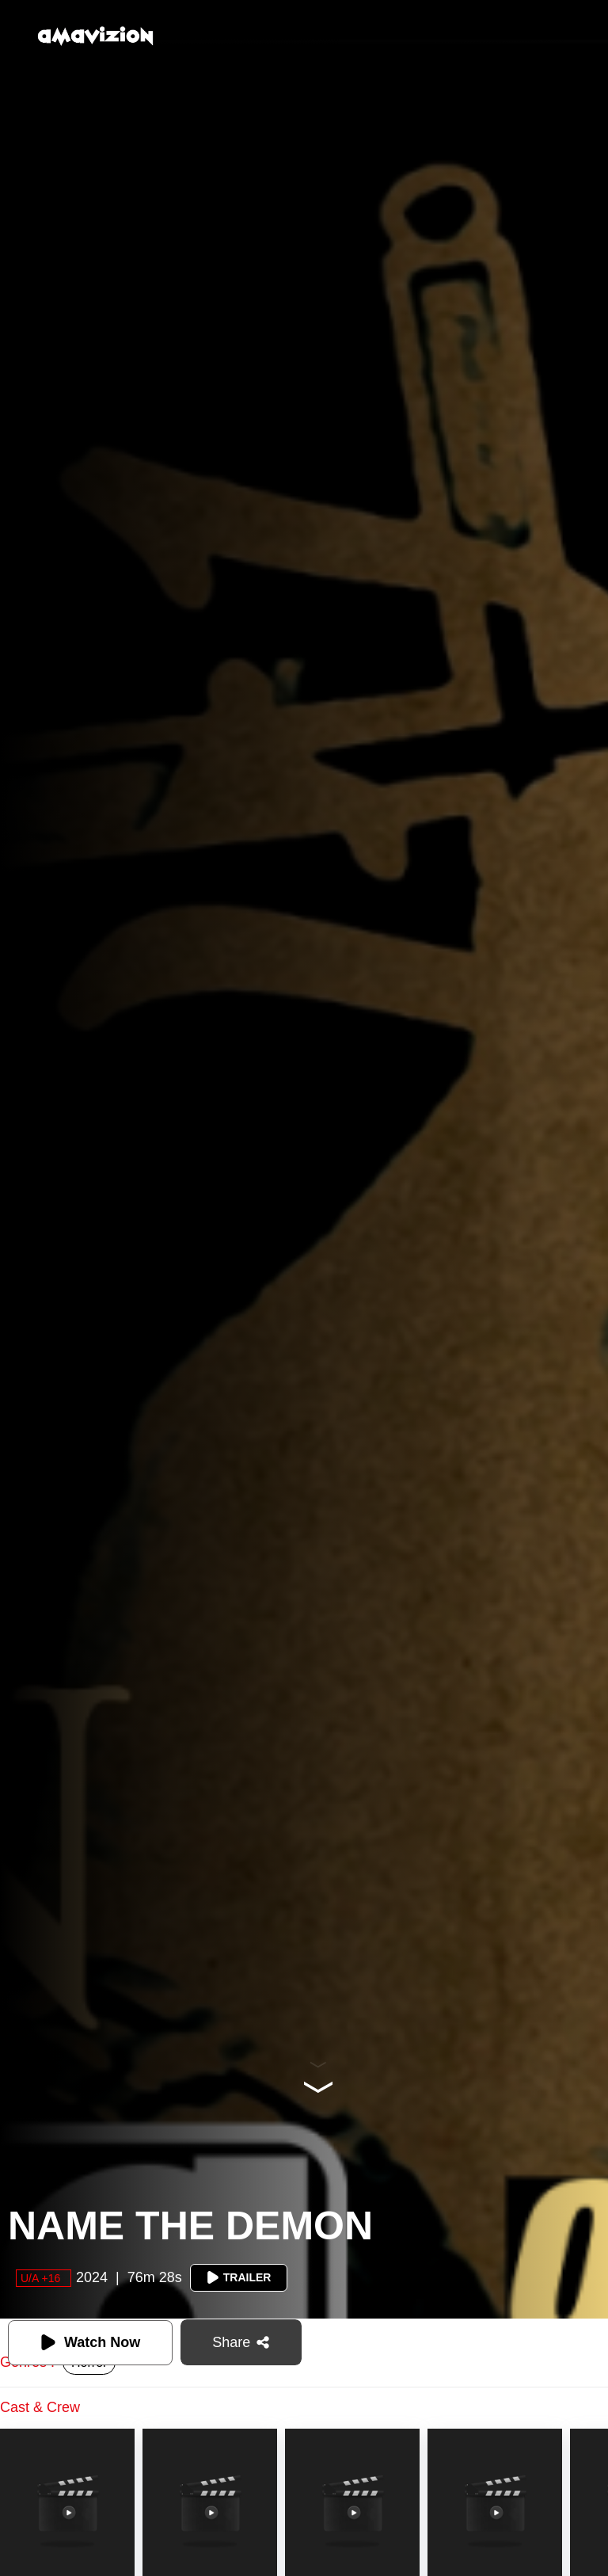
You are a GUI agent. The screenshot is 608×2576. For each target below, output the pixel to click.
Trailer (239, 2277)
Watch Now (90, 2342)
